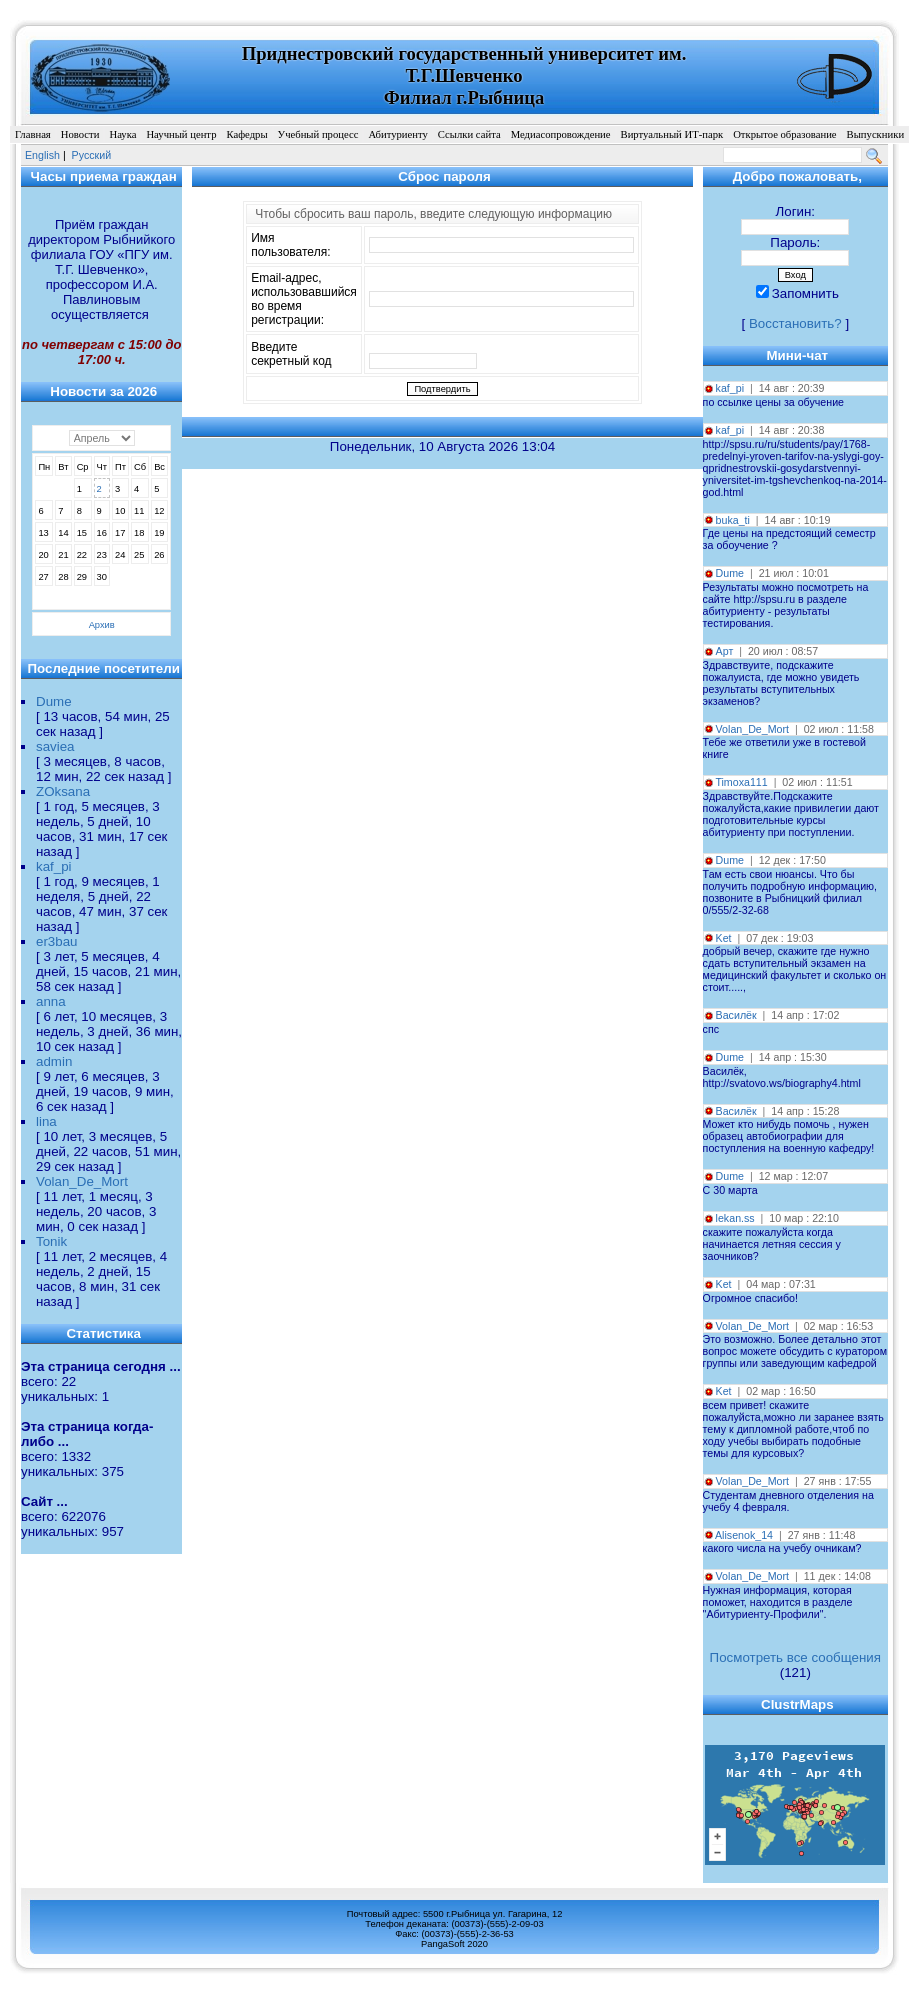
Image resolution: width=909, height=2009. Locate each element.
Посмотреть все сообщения (795, 1657)
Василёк (736, 1015)
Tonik (51, 1241)
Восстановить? (795, 323)
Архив (102, 625)
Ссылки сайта (469, 134)
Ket (724, 938)
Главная (33, 134)
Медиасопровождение (561, 134)
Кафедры (246, 134)
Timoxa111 (741, 782)
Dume (54, 701)
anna (51, 1001)
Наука (122, 134)
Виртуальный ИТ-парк (672, 134)
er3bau (57, 941)
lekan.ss (735, 1218)
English (42, 155)
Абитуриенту (397, 134)
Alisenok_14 (744, 1535)
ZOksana (63, 791)
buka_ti (733, 520)
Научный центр (181, 134)
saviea (55, 746)
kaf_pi (54, 866)
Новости (80, 134)
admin (54, 1061)
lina (46, 1121)
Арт (725, 651)
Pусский (92, 155)
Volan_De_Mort (82, 1181)
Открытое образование (784, 134)
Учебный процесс (318, 134)
